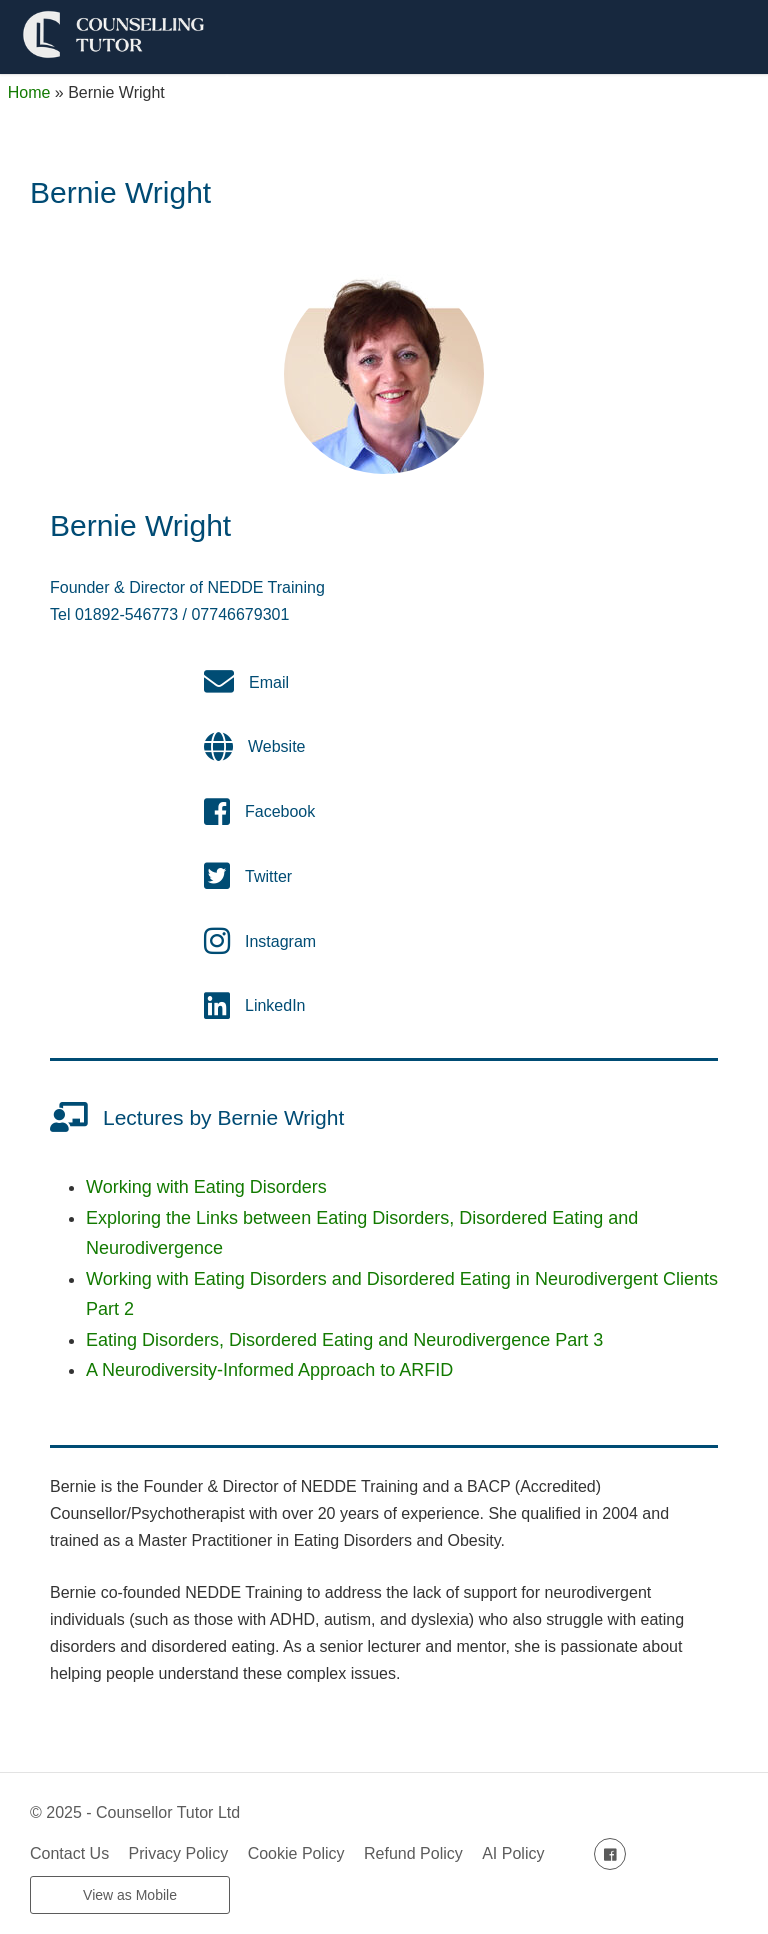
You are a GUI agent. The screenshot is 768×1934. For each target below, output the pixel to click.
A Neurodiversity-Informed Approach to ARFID (269, 1370)
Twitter (268, 876)
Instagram (280, 941)
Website (277, 746)
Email (269, 682)
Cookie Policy (296, 1853)
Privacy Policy (179, 1853)
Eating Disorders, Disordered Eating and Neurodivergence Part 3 (344, 1340)
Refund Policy (413, 1853)
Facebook (280, 811)
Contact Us (69, 1853)
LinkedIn (275, 1005)
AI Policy (513, 1853)
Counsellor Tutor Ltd (168, 1812)
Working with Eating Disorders (206, 1187)
